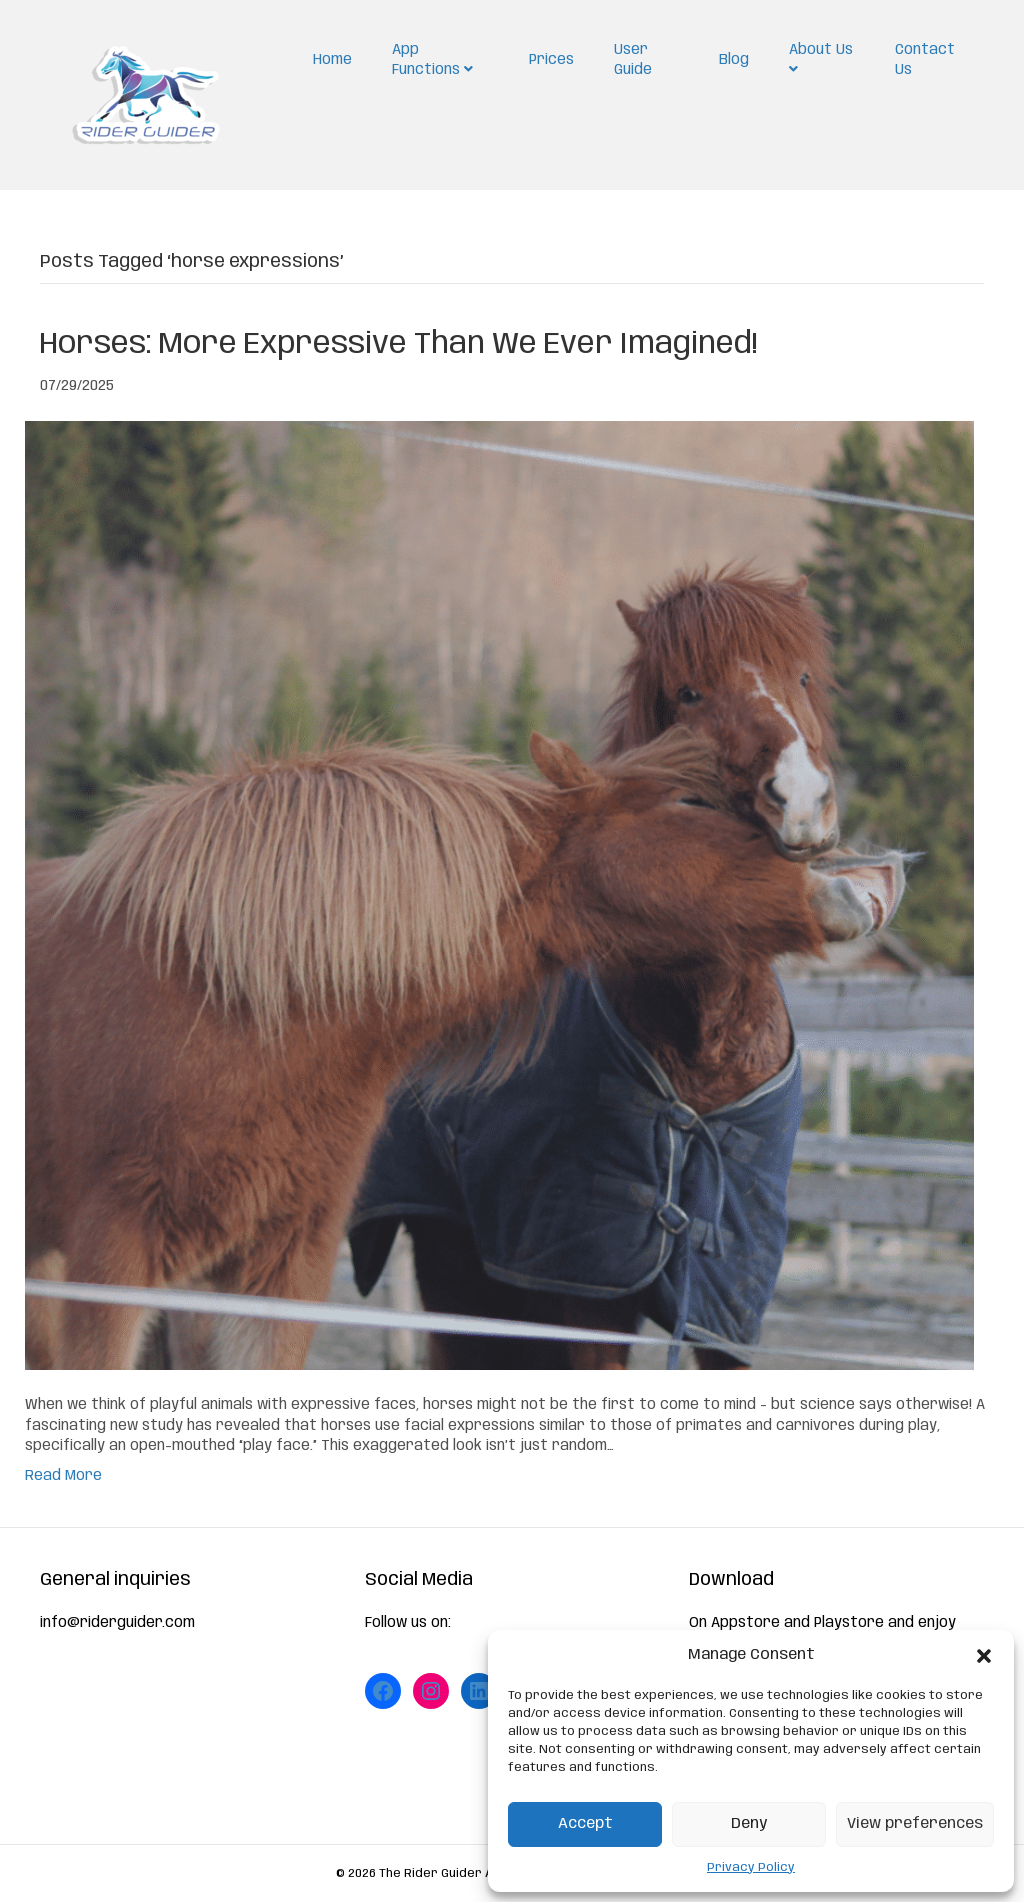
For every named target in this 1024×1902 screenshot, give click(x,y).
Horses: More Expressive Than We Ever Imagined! (398, 344)
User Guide (633, 60)
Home (332, 60)
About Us (821, 59)
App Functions (432, 60)
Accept (585, 1824)
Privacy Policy (751, 1867)
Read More (63, 1476)
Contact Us (925, 60)
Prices (551, 60)
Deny (749, 1824)
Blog (734, 60)
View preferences (915, 1824)
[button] (984, 1656)
